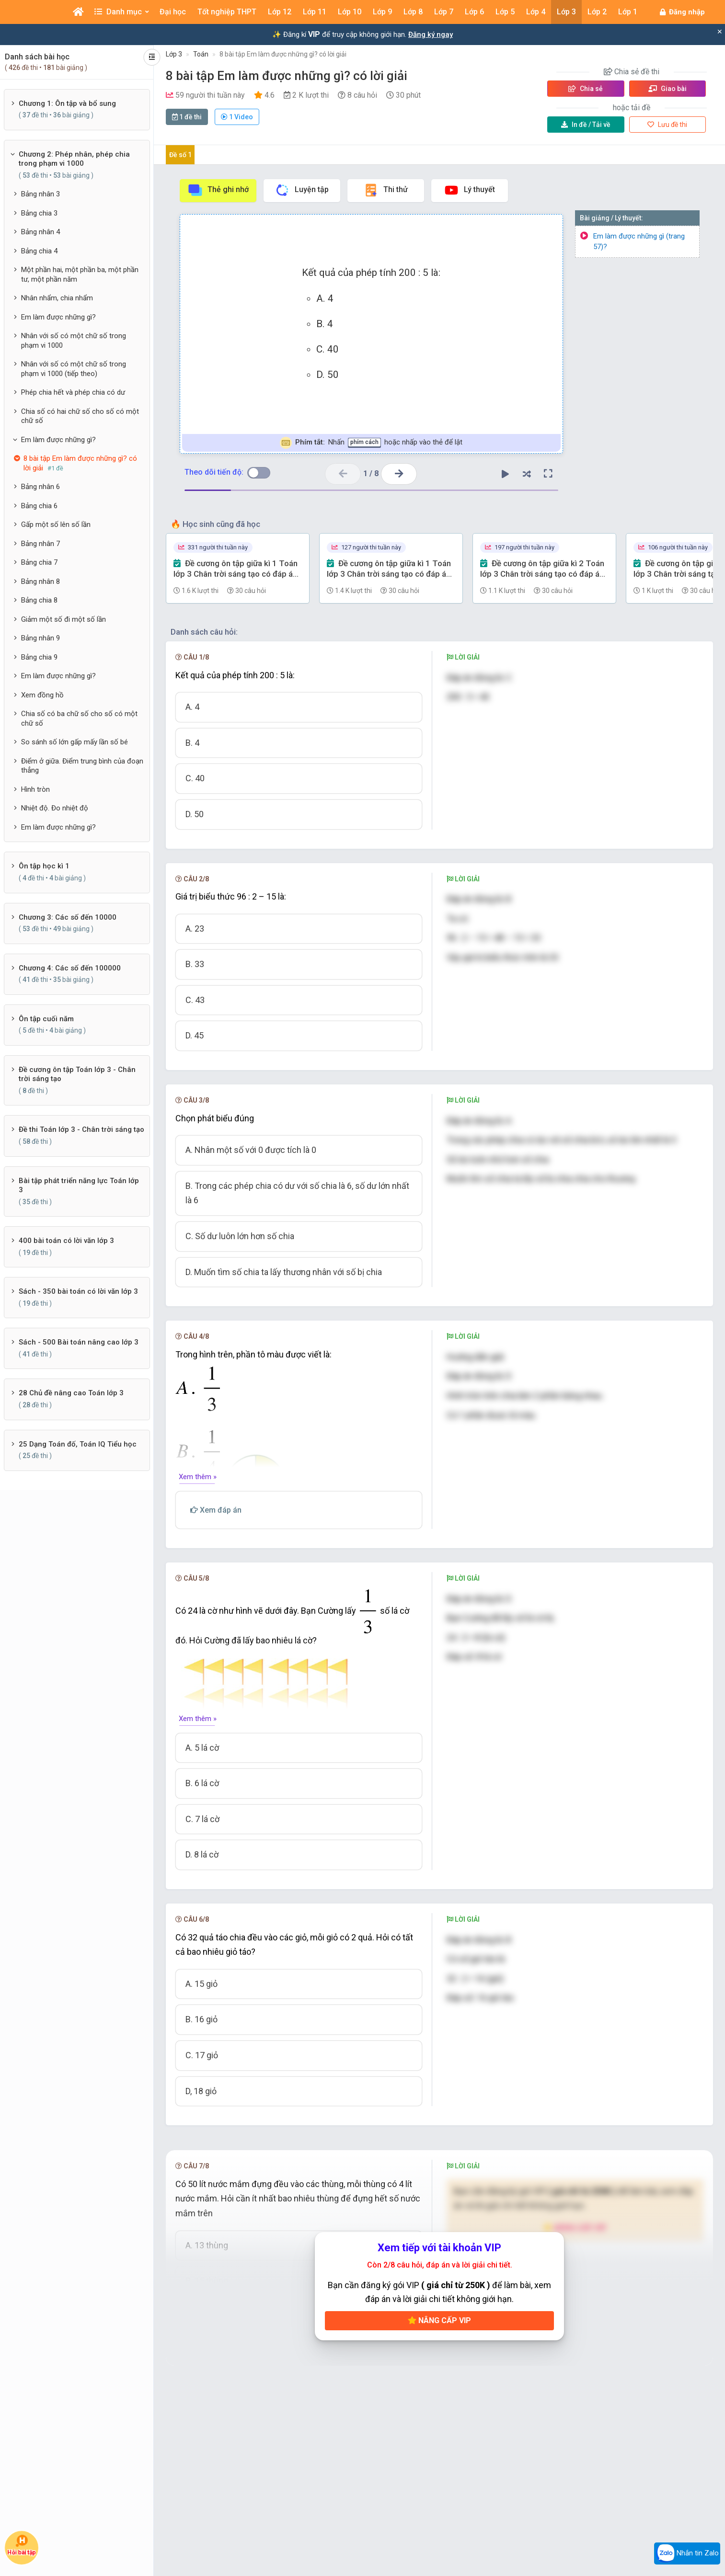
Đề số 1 (180, 155)
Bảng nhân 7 (40, 543)
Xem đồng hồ (42, 695)
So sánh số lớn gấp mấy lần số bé (74, 742)
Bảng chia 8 (39, 600)
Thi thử (385, 190)
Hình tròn (35, 789)
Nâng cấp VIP (439, 2320)
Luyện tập (302, 190)
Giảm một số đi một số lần (63, 619)
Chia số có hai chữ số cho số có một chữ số (80, 416)
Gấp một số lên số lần (56, 524)
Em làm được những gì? (58, 317)
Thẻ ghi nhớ (218, 190)
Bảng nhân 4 (40, 232)
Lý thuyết (469, 190)
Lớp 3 (174, 54)
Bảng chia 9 (39, 657)
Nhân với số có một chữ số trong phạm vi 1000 (73, 340)
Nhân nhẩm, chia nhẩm (57, 298)
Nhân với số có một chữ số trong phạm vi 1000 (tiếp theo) (73, 369)
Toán (200, 54)
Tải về (585, 124)
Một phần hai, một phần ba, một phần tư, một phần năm (79, 274)
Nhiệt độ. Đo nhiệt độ (54, 808)
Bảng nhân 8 (40, 581)
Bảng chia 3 (39, 213)
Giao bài (667, 88)
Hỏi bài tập (21, 2545)
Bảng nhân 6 (40, 486)
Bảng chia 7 (39, 562)
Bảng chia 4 (39, 251)
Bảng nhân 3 (40, 194)
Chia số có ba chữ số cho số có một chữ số (79, 718)
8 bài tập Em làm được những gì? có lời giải (282, 54)
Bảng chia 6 (39, 506)
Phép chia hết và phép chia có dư (73, 392)
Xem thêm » (198, 1476)
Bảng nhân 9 (40, 638)
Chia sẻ (585, 88)
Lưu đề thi (667, 124)
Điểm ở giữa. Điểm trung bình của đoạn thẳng (82, 766)
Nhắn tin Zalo (687, 2553)
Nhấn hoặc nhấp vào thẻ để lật (371, 443)
